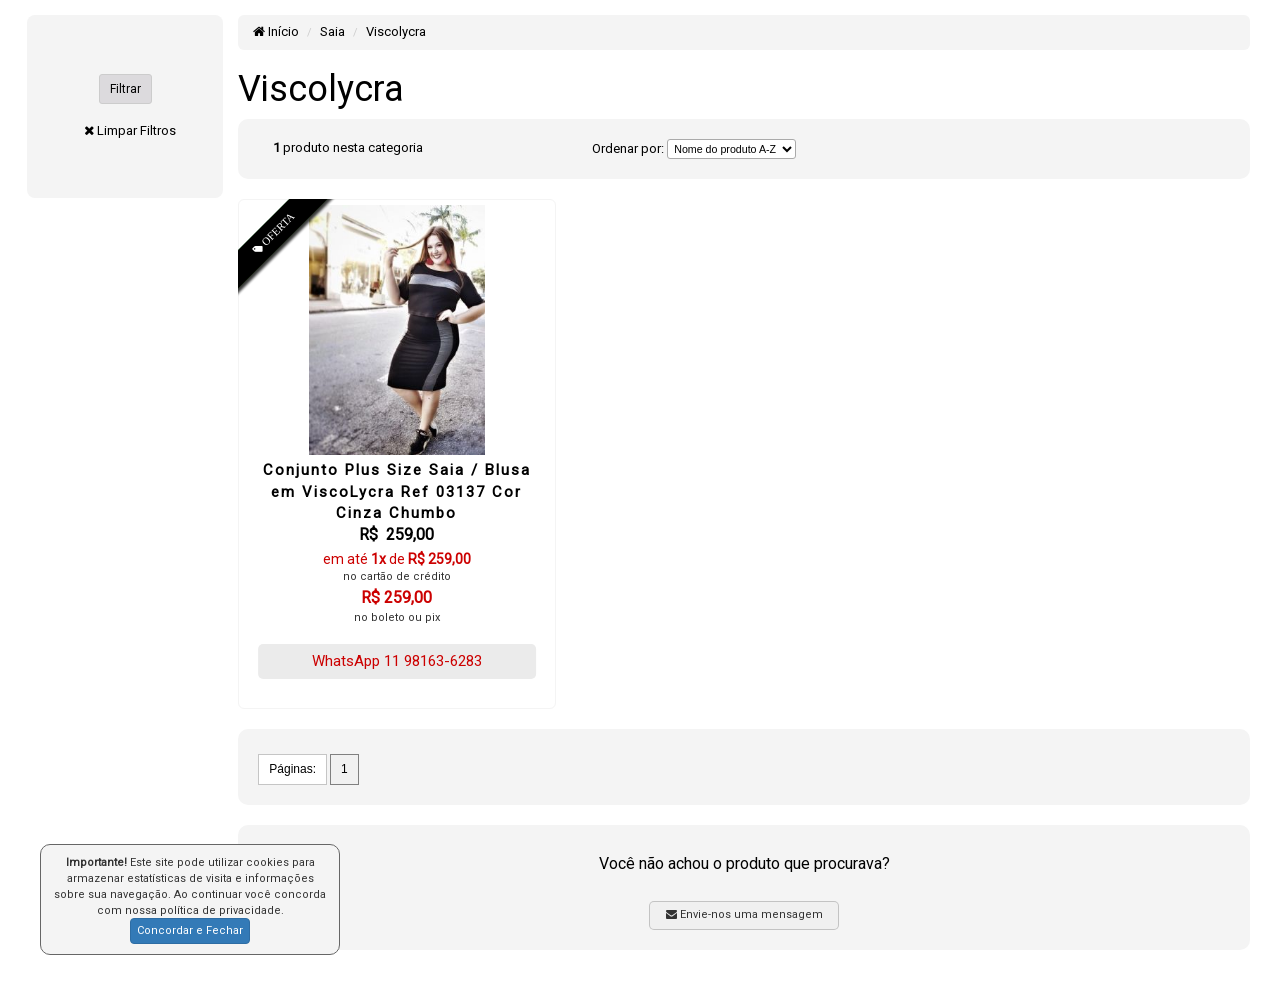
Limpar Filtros (136, 130)
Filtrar (125, 89)
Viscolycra (396, 31)
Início (276, 31)
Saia (332, 31)
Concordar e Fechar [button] (190, 930)
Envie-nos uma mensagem (744, 914)
